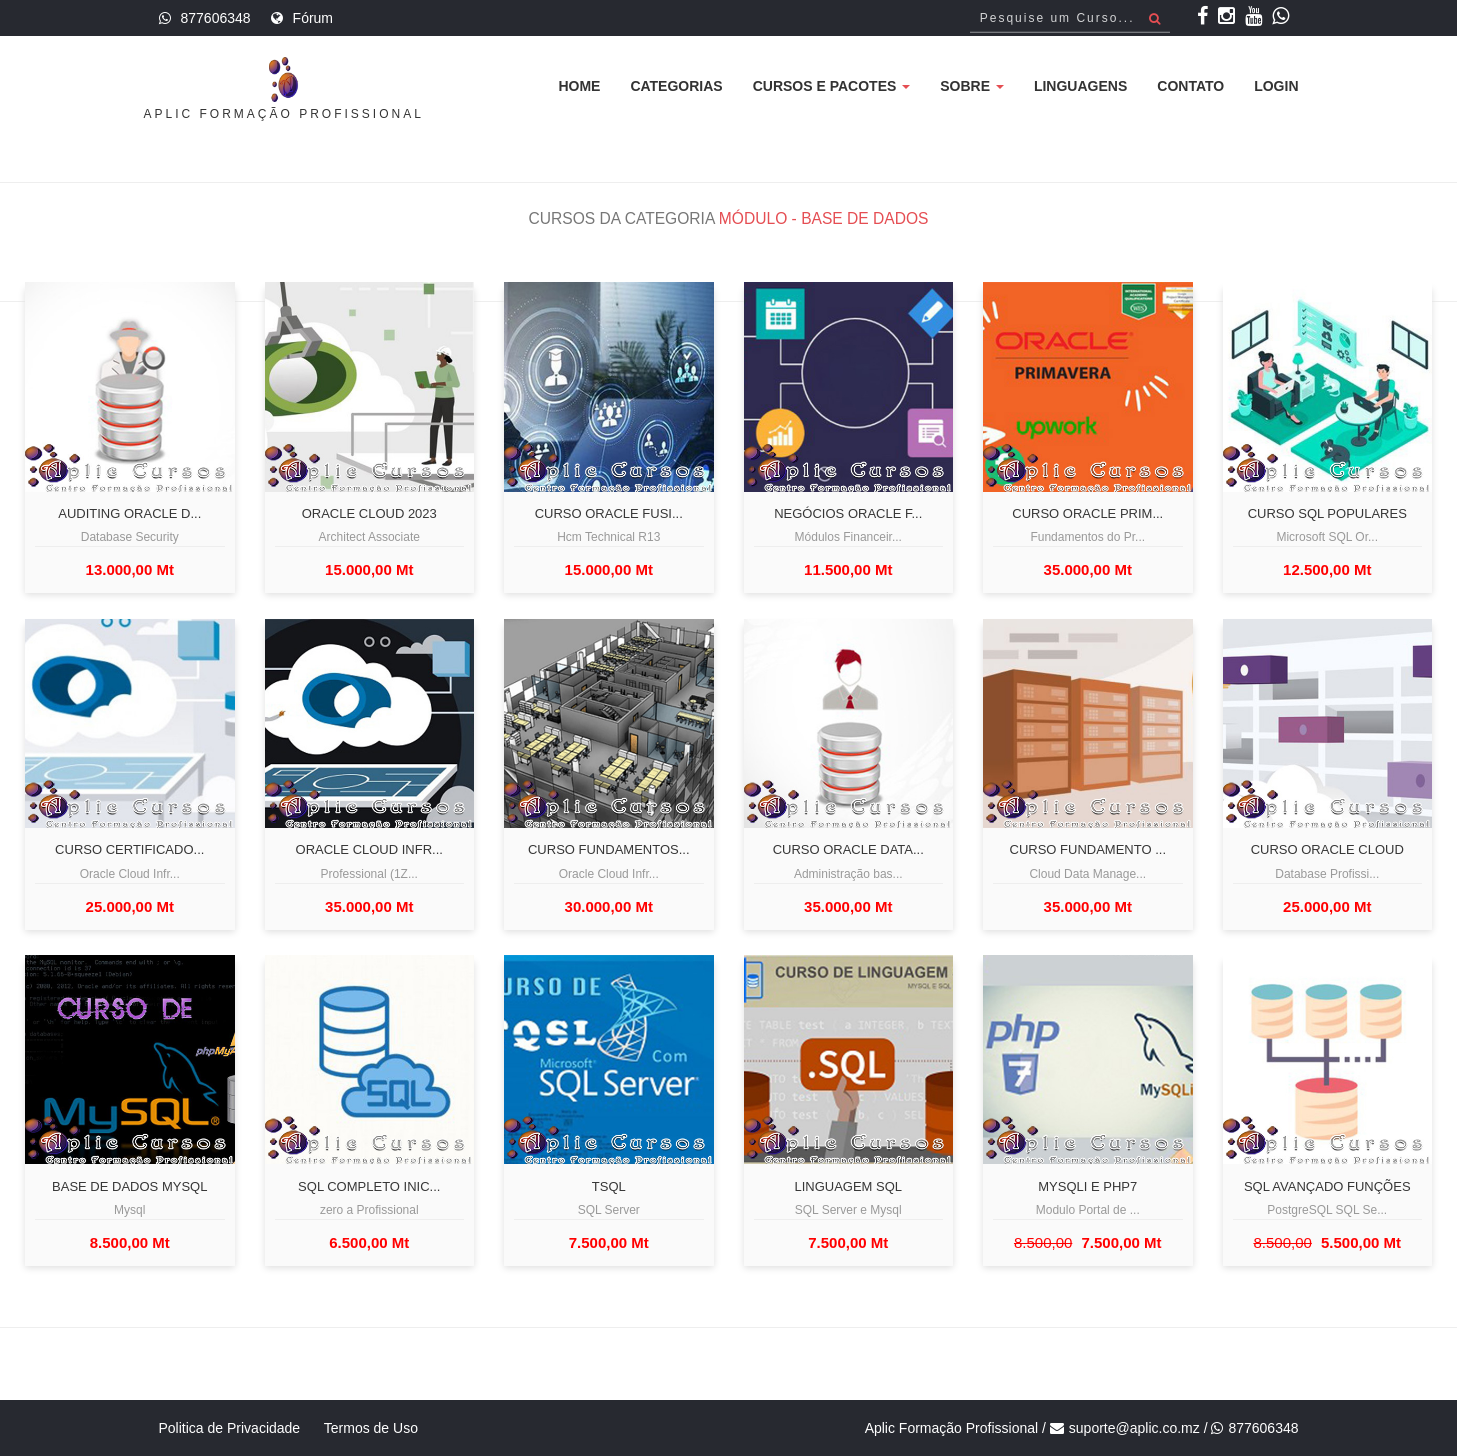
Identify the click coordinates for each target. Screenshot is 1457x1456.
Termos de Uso (371, 1428)
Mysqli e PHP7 (1087, 1187)
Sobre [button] (972, 86)
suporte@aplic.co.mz (1134, 1428)
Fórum (313, 18)
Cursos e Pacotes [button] (832, 86)
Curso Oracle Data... (848, 850)
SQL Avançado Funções (1327, 1187)
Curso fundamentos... (609, 850)
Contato (1190, 86)
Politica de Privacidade (230, 1428)
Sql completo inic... (369, 1187)
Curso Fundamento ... (1088, 850)
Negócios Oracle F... (848, 514)
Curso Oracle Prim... (1087, 514)
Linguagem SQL (848, 1187)
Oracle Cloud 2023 (369, 514)
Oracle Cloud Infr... (369, 850)
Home (579, 86)
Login (1276, 86)
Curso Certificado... (129, 850)
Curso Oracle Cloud (1327, 850)
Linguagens (1080, 86)
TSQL (609, 1187)
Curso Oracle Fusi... (609, 514)
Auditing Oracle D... (129, 514)
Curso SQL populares (1327, 514)
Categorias (676, 86)
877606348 (216, 18)
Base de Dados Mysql (129, 1187)
